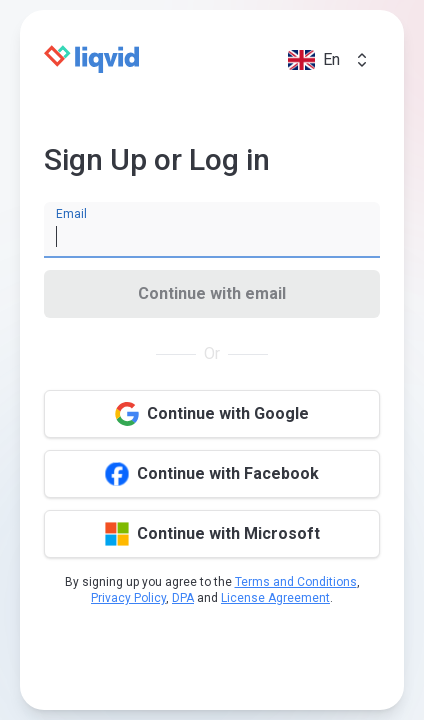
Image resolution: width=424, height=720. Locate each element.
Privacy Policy (128, 598)
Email (71, 214)
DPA (183, 598)
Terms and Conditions (296, 582)
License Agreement (275, 598)
